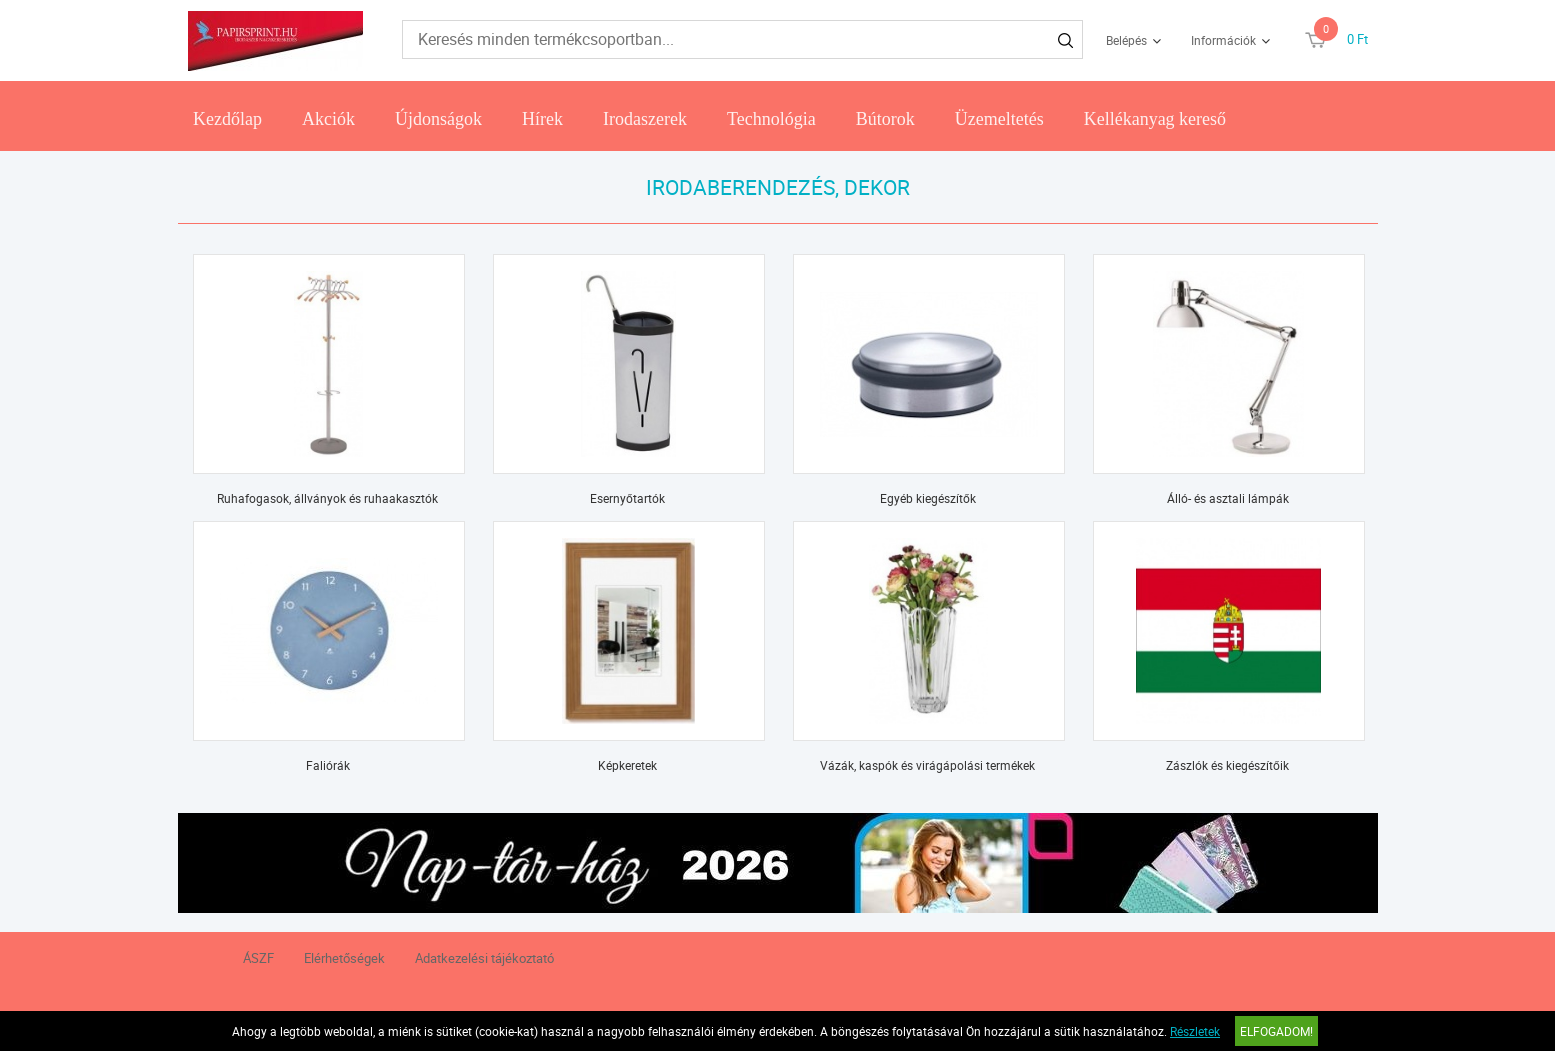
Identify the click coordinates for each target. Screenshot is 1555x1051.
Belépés (1126, 40)
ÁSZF (258, 958)
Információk (1223, 40)
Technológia (771, 119)
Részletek (1195, 1031)
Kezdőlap (227, 119)
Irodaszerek (645, 119)
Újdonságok (438, 119)
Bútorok (885, 119)
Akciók (328, 119)
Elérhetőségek (344, 958)
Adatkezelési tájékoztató (484, 958)
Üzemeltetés (999, 119)
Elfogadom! (1276, 1031)
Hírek (542, 119)
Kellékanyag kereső (1155, 119)
